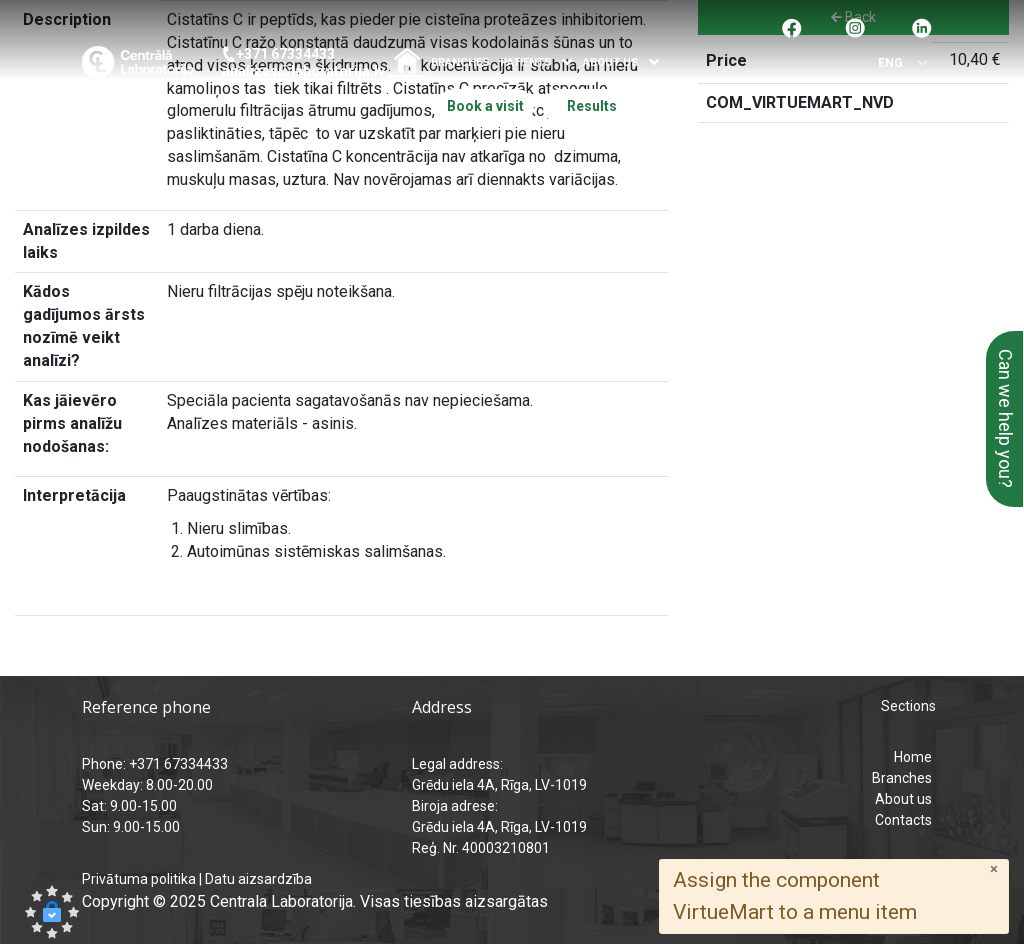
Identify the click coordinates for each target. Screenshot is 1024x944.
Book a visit (485, 106)
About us (903, 799)
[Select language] (898, 63)
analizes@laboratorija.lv (303, 71)
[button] (52, 912)
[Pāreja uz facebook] (792, 26)
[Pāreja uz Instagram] (855, 26)
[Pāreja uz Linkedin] (922, 26)
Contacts (903, 820)
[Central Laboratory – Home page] (137, 62)
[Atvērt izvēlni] (567, 62)
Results (592, 106)
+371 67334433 (285, 54)
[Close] (994, 869)
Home (913, 757)
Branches (460, 62)
